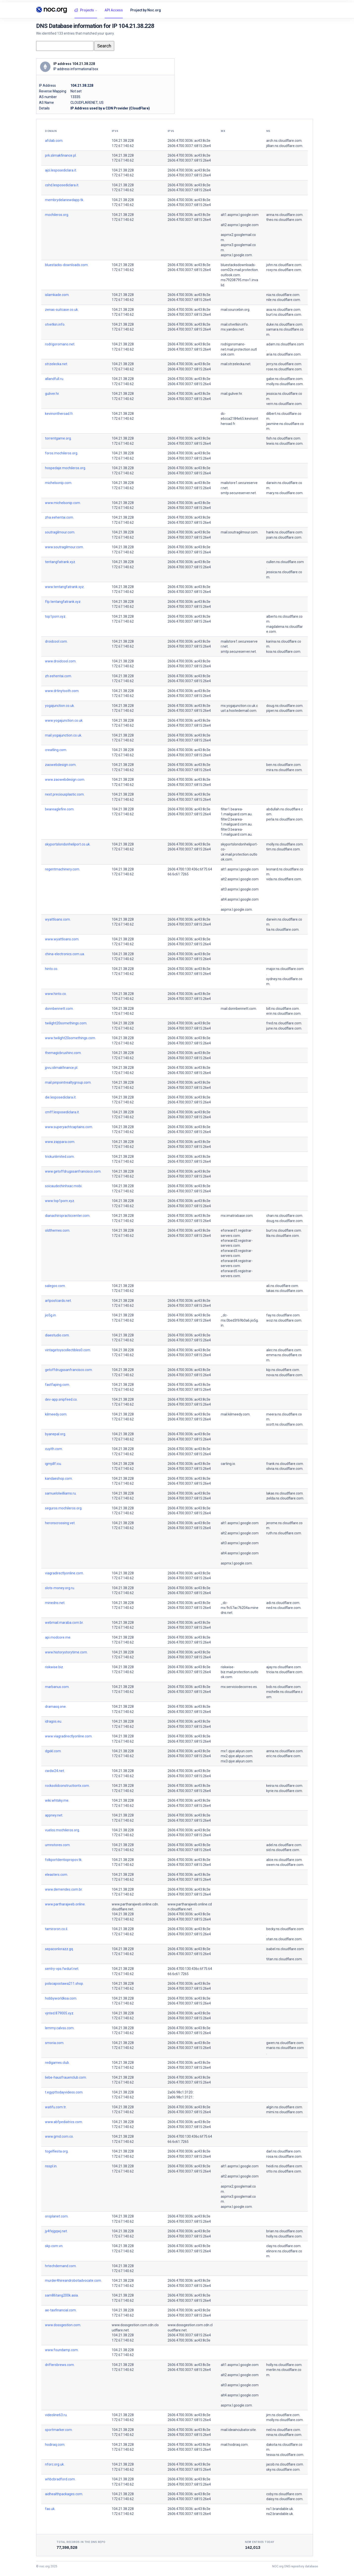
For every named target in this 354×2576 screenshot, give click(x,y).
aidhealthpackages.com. (64, 2494)
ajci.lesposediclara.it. (61, 170)
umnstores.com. (57, 1845)
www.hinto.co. (56, 994)
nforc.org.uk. (55, 2464)
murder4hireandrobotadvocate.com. (73, 2280)
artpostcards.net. (58, 1301)
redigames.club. (57, 2063)
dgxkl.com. (53, 1751)
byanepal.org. (55, 1434)
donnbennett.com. (59, 1009)
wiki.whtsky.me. (57, 1800)
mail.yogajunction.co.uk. (63, 735)
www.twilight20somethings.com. (70, 1038)
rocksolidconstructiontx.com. (67, 1786)
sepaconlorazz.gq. (59, 1949)
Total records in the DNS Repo (81, 2542)
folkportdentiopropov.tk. (63, 1860)
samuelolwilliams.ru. (61, 1493)
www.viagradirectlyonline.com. (68, 1736)
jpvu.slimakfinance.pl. (61, 1068)
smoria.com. (54, 2043)
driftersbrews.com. (60, 2365)
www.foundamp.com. (62, 2350)
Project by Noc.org (145, 10)
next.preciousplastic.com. (65, 794)
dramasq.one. (55, 1707)
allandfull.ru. (54, 379)
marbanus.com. (57, 1687)
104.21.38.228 (123, 141)
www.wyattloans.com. (62, 939)
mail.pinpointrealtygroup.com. (68, 1082)
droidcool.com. (56, 641)
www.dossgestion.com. (63, 2325)
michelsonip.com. (58, 483)
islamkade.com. (57, 295)
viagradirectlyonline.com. (64, 1573)
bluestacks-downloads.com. (66, 265)
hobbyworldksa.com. (61, 1998)
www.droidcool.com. (60, 661)
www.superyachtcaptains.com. (69, 1127)
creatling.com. (56, 750)
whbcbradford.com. (60, 2479)
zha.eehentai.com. (59, 517)
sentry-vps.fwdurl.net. (62, 1969)
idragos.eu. (53, 1721)
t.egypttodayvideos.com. (64, 2092)
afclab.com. (54, 141)
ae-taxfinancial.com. (61, 2310)
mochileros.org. (57, 215)
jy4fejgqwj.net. (56, 2231)
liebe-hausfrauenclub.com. (66, 2077)
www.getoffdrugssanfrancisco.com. (73, 1171)
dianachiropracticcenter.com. (67, 1216)
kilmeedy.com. (56, 1414)
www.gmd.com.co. (59, 2136)
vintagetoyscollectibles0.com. (68, 1350)
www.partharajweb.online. (65, 1904)
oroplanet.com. (56, 2216)
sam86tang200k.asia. (62, 2295)
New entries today (259, 2542)
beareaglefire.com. (59, 809)
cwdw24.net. (55, 1771)
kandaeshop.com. (59, 1478)
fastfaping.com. (57, 1385)
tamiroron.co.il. (56, 1929)
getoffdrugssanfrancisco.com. (69, 1370)
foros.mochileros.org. (61, 453)
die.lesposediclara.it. (60, 1097)
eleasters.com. (56, 1875)
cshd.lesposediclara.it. (62, 185)
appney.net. (54, 1815)
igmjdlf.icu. (53, 1464)
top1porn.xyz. (55, 616)
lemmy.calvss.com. (59, 2028)
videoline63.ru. (56, 2415)
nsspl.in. (51, 2166)
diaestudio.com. (57, 1335)
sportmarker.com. (59, 2430)
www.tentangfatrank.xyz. (65, 587)
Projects (84, 10)
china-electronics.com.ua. (65, 954)
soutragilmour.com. (60, 532)
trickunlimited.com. (60, 1157)
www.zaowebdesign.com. (65, 779)
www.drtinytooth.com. (62, 691)
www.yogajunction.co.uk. (64, 720)
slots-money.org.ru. (60, 1588)
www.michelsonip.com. (63, 503)
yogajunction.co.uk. (60, 706)
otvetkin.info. (55, 324)
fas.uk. (50, 2509)
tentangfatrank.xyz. (60, 562)
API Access (114, 10)
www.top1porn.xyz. (60, 1201)
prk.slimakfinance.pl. (61, 155)
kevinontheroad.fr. (59, 414)
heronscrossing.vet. (60, 1523)
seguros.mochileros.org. (63, 1508)
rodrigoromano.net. (60, 344)
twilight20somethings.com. (66, 1023)
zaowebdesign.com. (60, 765)
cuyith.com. (54, 1449)
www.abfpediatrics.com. (64, 2122)
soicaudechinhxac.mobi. (63, 1186)
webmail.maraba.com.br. (64, 1623)
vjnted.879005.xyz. (59, 2013)
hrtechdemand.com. (61, 2266)
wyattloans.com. (58, 919)
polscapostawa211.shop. (64, 1983)
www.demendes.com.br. (64, 1889)
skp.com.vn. (54, 2246)
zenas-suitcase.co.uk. (62, 310)
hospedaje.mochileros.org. (65, 468)
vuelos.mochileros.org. (62, 1830)
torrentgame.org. (58, 438)
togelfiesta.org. (56, 2151)
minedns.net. (55, 1603)
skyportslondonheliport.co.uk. (67, 844)
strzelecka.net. (56, 364)
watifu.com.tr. (55, 2107)
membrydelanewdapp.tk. (64, 200)
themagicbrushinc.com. (63, 1053)
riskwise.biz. (54, 1667)
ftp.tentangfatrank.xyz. (63, 602)
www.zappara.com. (60, 1142)
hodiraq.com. (55, 2445)
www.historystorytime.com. (66, 1652)
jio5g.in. (51, 1315)
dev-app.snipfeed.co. (61, 1399)
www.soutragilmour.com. (64, 547)
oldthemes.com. (57, 1230)
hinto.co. (51, 969)
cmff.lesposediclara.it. (62, 1112)
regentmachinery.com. (62, 869)
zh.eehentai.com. (58, 676)
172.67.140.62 (123, 146)
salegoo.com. (55, 1286)
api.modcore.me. (58, 1637)
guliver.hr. (52, 394)
